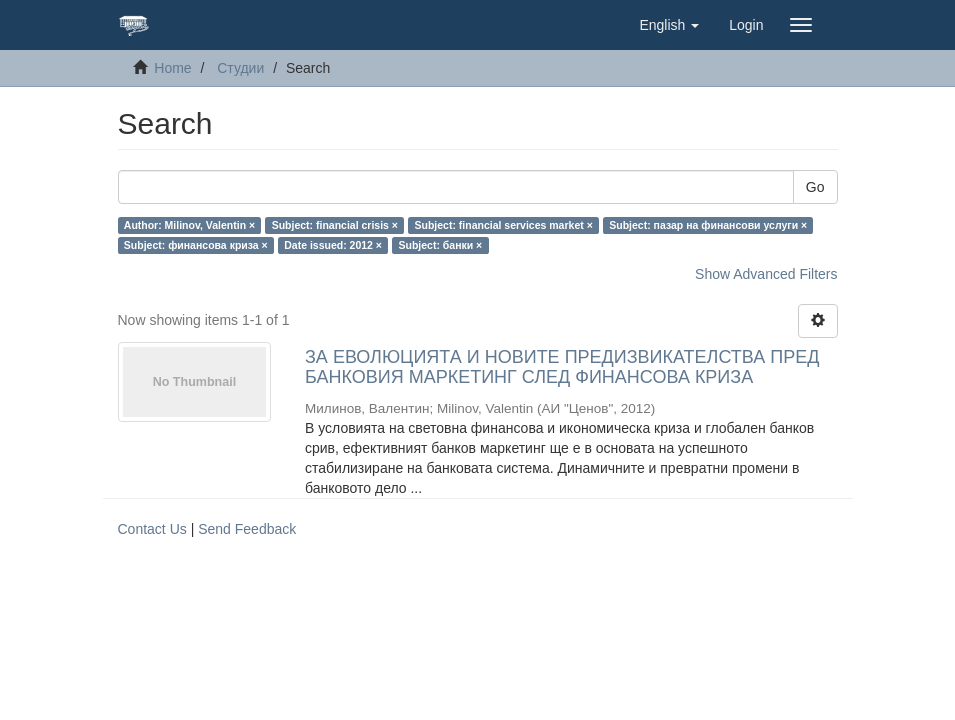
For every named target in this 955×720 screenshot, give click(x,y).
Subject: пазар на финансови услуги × (708, 225)
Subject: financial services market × (503, 225)
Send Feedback (247, 529)
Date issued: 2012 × (333, 245)
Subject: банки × (440, 245)
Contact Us (152, 529)
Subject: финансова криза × (196, 245)
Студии (240, 68)
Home (172, 68)
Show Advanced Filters (766, 274)
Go (815, 187)
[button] (669, 25)
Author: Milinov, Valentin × (189, 225)
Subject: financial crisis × (335, 225)
